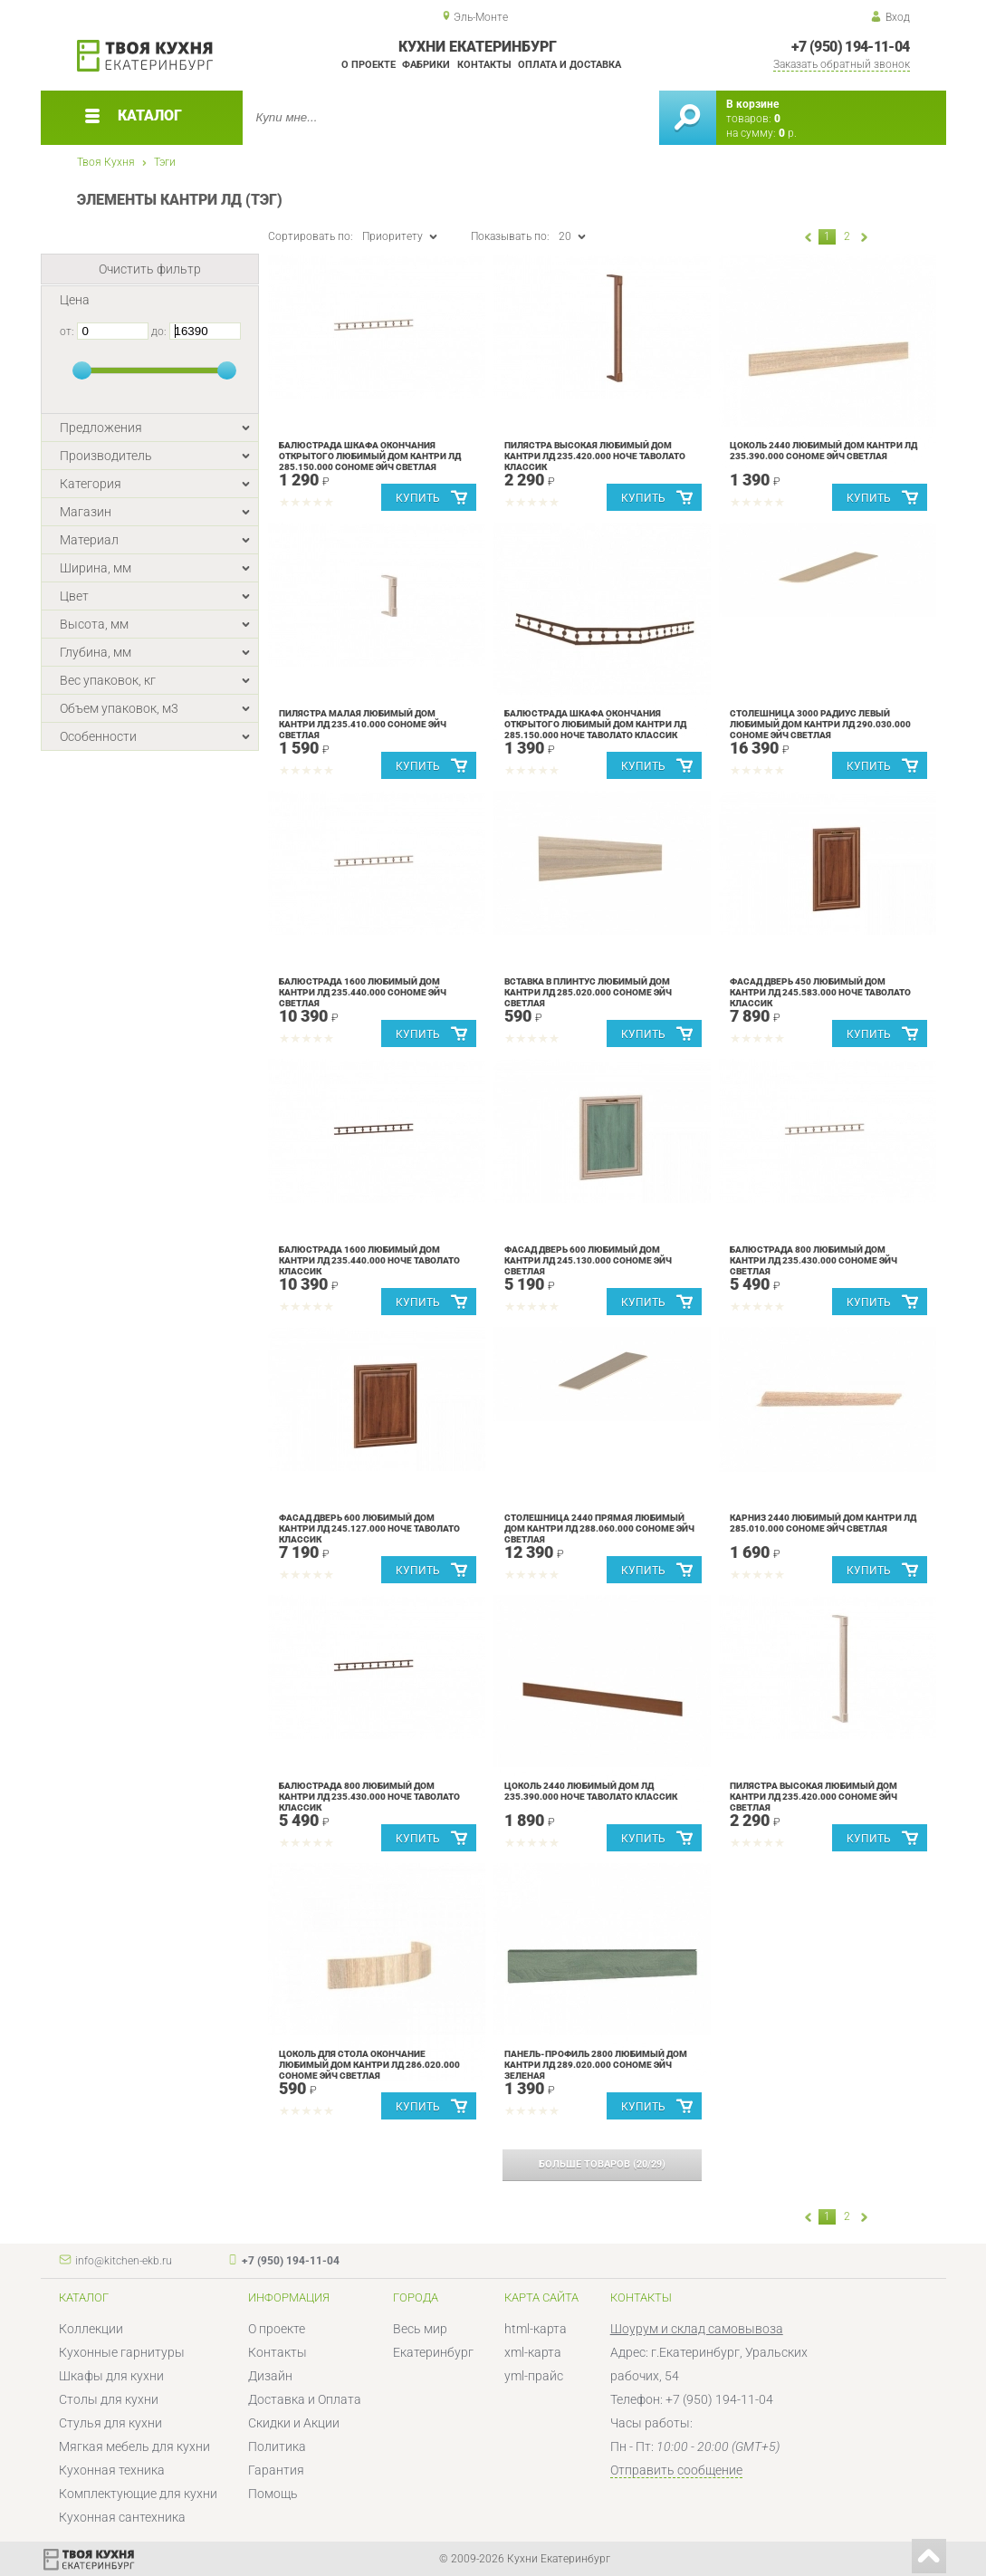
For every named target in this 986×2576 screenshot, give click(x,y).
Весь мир (420, 2328)
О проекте (368, 65)
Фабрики (426, 65)
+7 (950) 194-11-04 (850, 46)
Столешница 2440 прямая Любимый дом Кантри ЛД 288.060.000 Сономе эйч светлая (599, 1528)
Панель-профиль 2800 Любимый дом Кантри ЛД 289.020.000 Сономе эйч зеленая (595, 2065)
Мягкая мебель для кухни (134, 2446)
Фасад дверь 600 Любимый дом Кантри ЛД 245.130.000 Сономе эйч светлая (588, 1260)
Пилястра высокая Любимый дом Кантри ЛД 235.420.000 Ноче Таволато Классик (594, 456)
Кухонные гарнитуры (122, 2352)
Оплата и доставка (569, 65)
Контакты (484, 65)
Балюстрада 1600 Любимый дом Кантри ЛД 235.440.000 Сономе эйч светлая (362, 992)
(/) (602, 2164)
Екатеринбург (433, 2352)
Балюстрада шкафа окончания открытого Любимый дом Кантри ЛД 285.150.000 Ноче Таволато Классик (595, 724)
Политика (277, 2446)
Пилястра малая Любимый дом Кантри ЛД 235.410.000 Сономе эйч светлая (362, 724)
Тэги (165, 162)
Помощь (273, 2493)
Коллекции (91, 2328)
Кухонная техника (112, 2470)
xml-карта (532, 2352)
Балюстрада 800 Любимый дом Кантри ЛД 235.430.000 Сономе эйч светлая (813, 1260)
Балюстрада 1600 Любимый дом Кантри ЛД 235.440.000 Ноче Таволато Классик (369, 1260)
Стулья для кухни (110, 2423)
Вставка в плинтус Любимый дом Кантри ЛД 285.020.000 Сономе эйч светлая (588, 992)
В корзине (752, 104)
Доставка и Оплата (304, 2399)
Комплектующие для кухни (138, 2493)
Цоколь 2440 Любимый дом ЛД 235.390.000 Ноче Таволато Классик (590, 1791)
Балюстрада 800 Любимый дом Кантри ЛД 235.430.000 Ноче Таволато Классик (369, 1796)
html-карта (535, 2328)
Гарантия (276, 2470)
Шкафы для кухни (111, 2376)
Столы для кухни (108, 2399)
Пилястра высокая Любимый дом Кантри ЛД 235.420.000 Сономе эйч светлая (813, 1796)
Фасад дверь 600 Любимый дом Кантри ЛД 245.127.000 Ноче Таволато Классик (369, 1528)
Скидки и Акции (294, 2423)
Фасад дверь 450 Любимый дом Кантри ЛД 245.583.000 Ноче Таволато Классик (820, 992)
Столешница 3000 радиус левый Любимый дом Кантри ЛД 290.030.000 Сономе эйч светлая (820, 724)
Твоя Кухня (106, 162)
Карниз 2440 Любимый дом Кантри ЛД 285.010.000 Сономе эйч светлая (823, 1523)
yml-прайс (533, 2376)
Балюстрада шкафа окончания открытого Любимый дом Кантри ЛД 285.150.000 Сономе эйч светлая (370, 456)
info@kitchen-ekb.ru (123, 2260)
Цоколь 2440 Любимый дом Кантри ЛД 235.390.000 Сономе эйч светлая (823, 450)
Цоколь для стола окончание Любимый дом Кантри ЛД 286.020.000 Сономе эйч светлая (369, 2065)
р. (788, 133)
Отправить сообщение (676, 2470)
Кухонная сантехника (122, 2517)
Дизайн (270, 2376)
